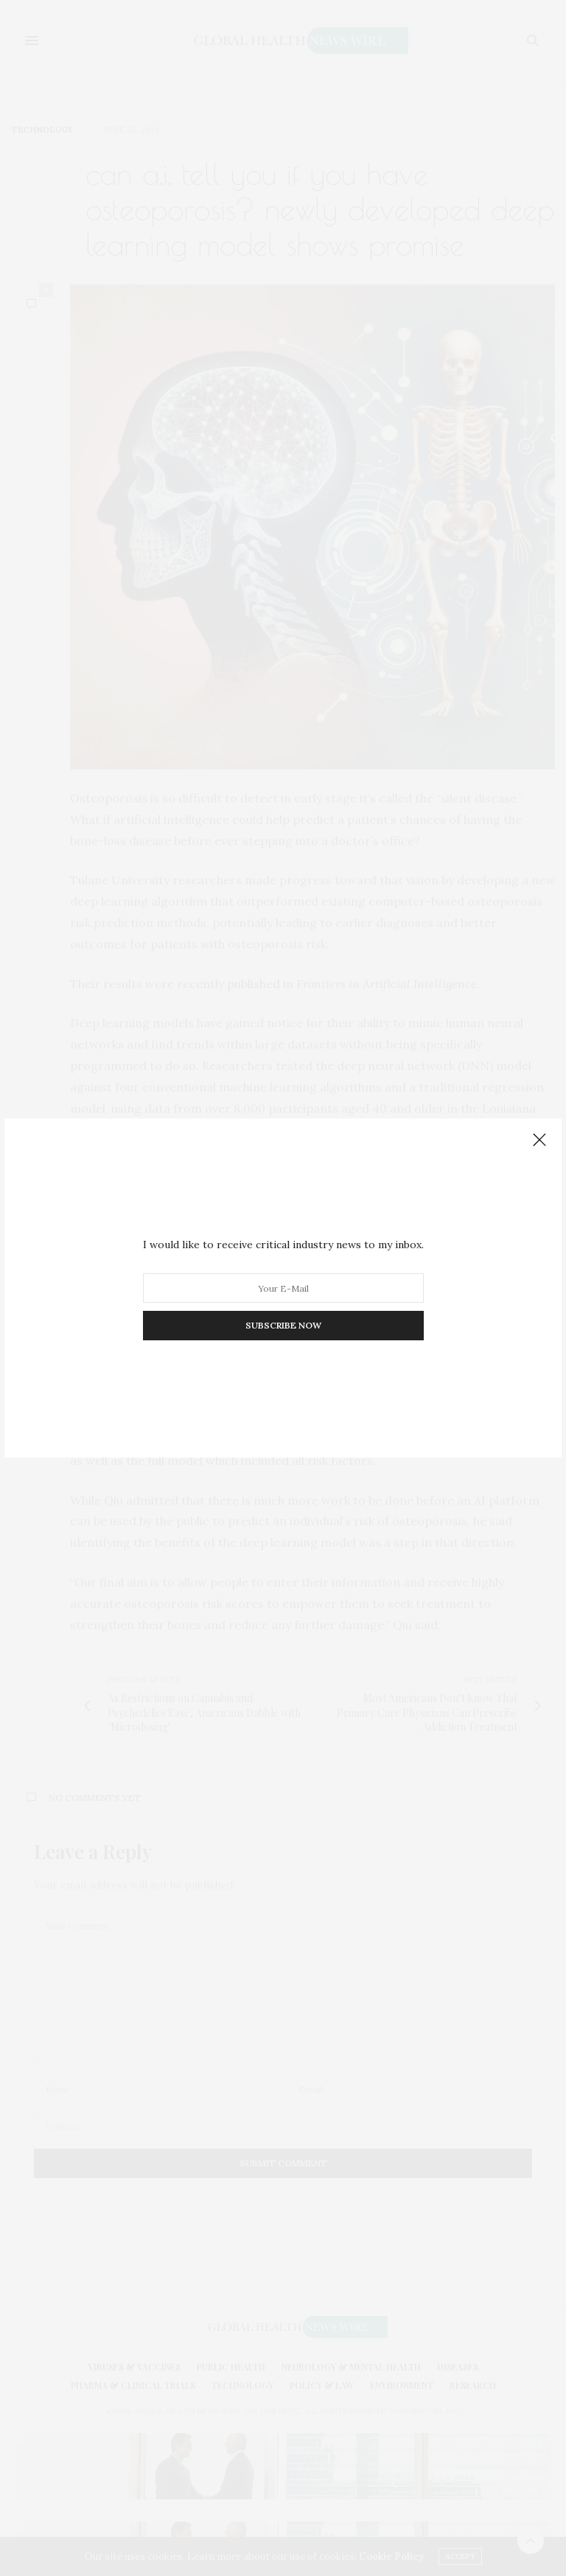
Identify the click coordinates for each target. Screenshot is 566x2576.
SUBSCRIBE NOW (283, 1325)
